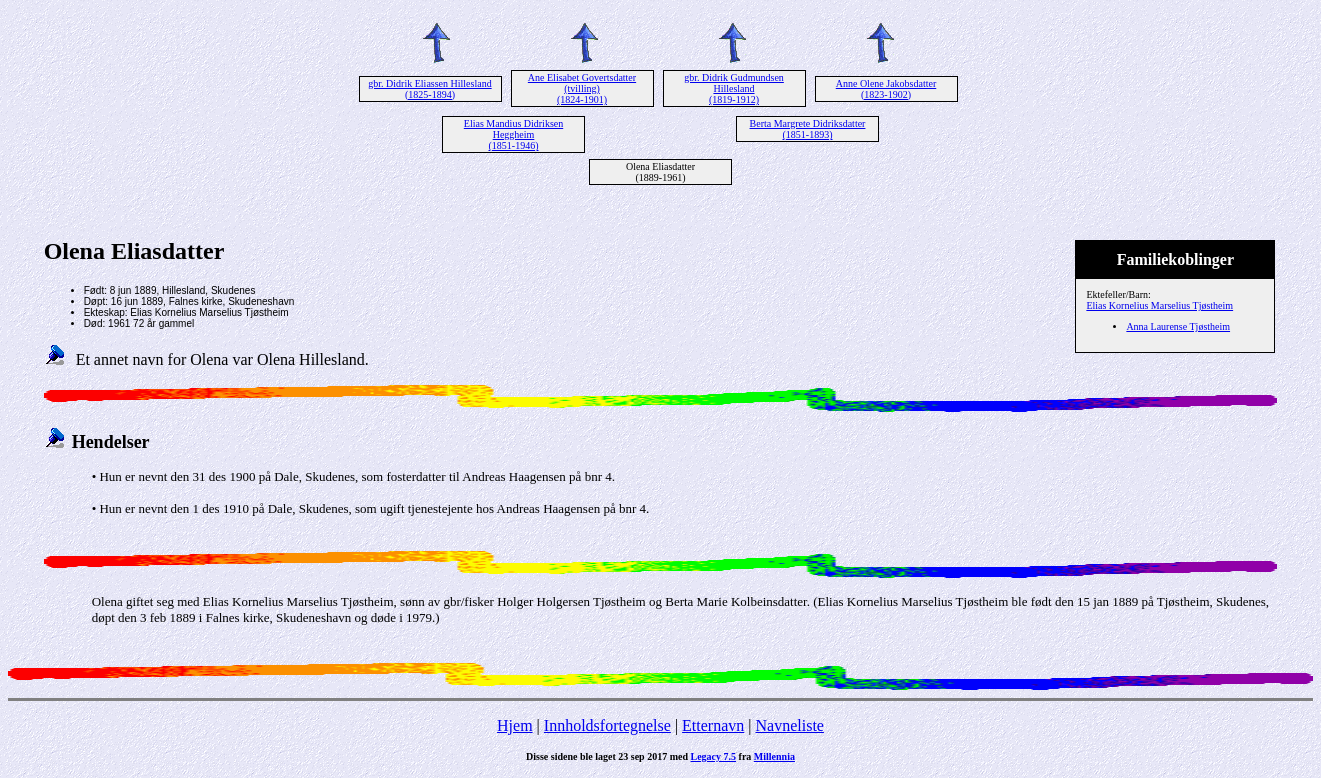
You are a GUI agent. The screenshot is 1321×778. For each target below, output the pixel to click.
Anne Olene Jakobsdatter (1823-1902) (886, 89)
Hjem (515, 725)
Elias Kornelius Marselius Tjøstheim (1159, 305)
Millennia (774, 756)
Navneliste (790, 725)
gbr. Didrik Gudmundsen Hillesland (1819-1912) (734, 88)
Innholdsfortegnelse (607, 725)
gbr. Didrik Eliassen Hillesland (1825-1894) (429, 89)
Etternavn (713, 725)
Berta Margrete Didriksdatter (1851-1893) (808, 129)
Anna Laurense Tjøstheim (1178, 326)
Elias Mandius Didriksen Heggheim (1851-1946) (513, 134)
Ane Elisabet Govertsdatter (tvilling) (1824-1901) (582, 88)
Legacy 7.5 (714, 756)
